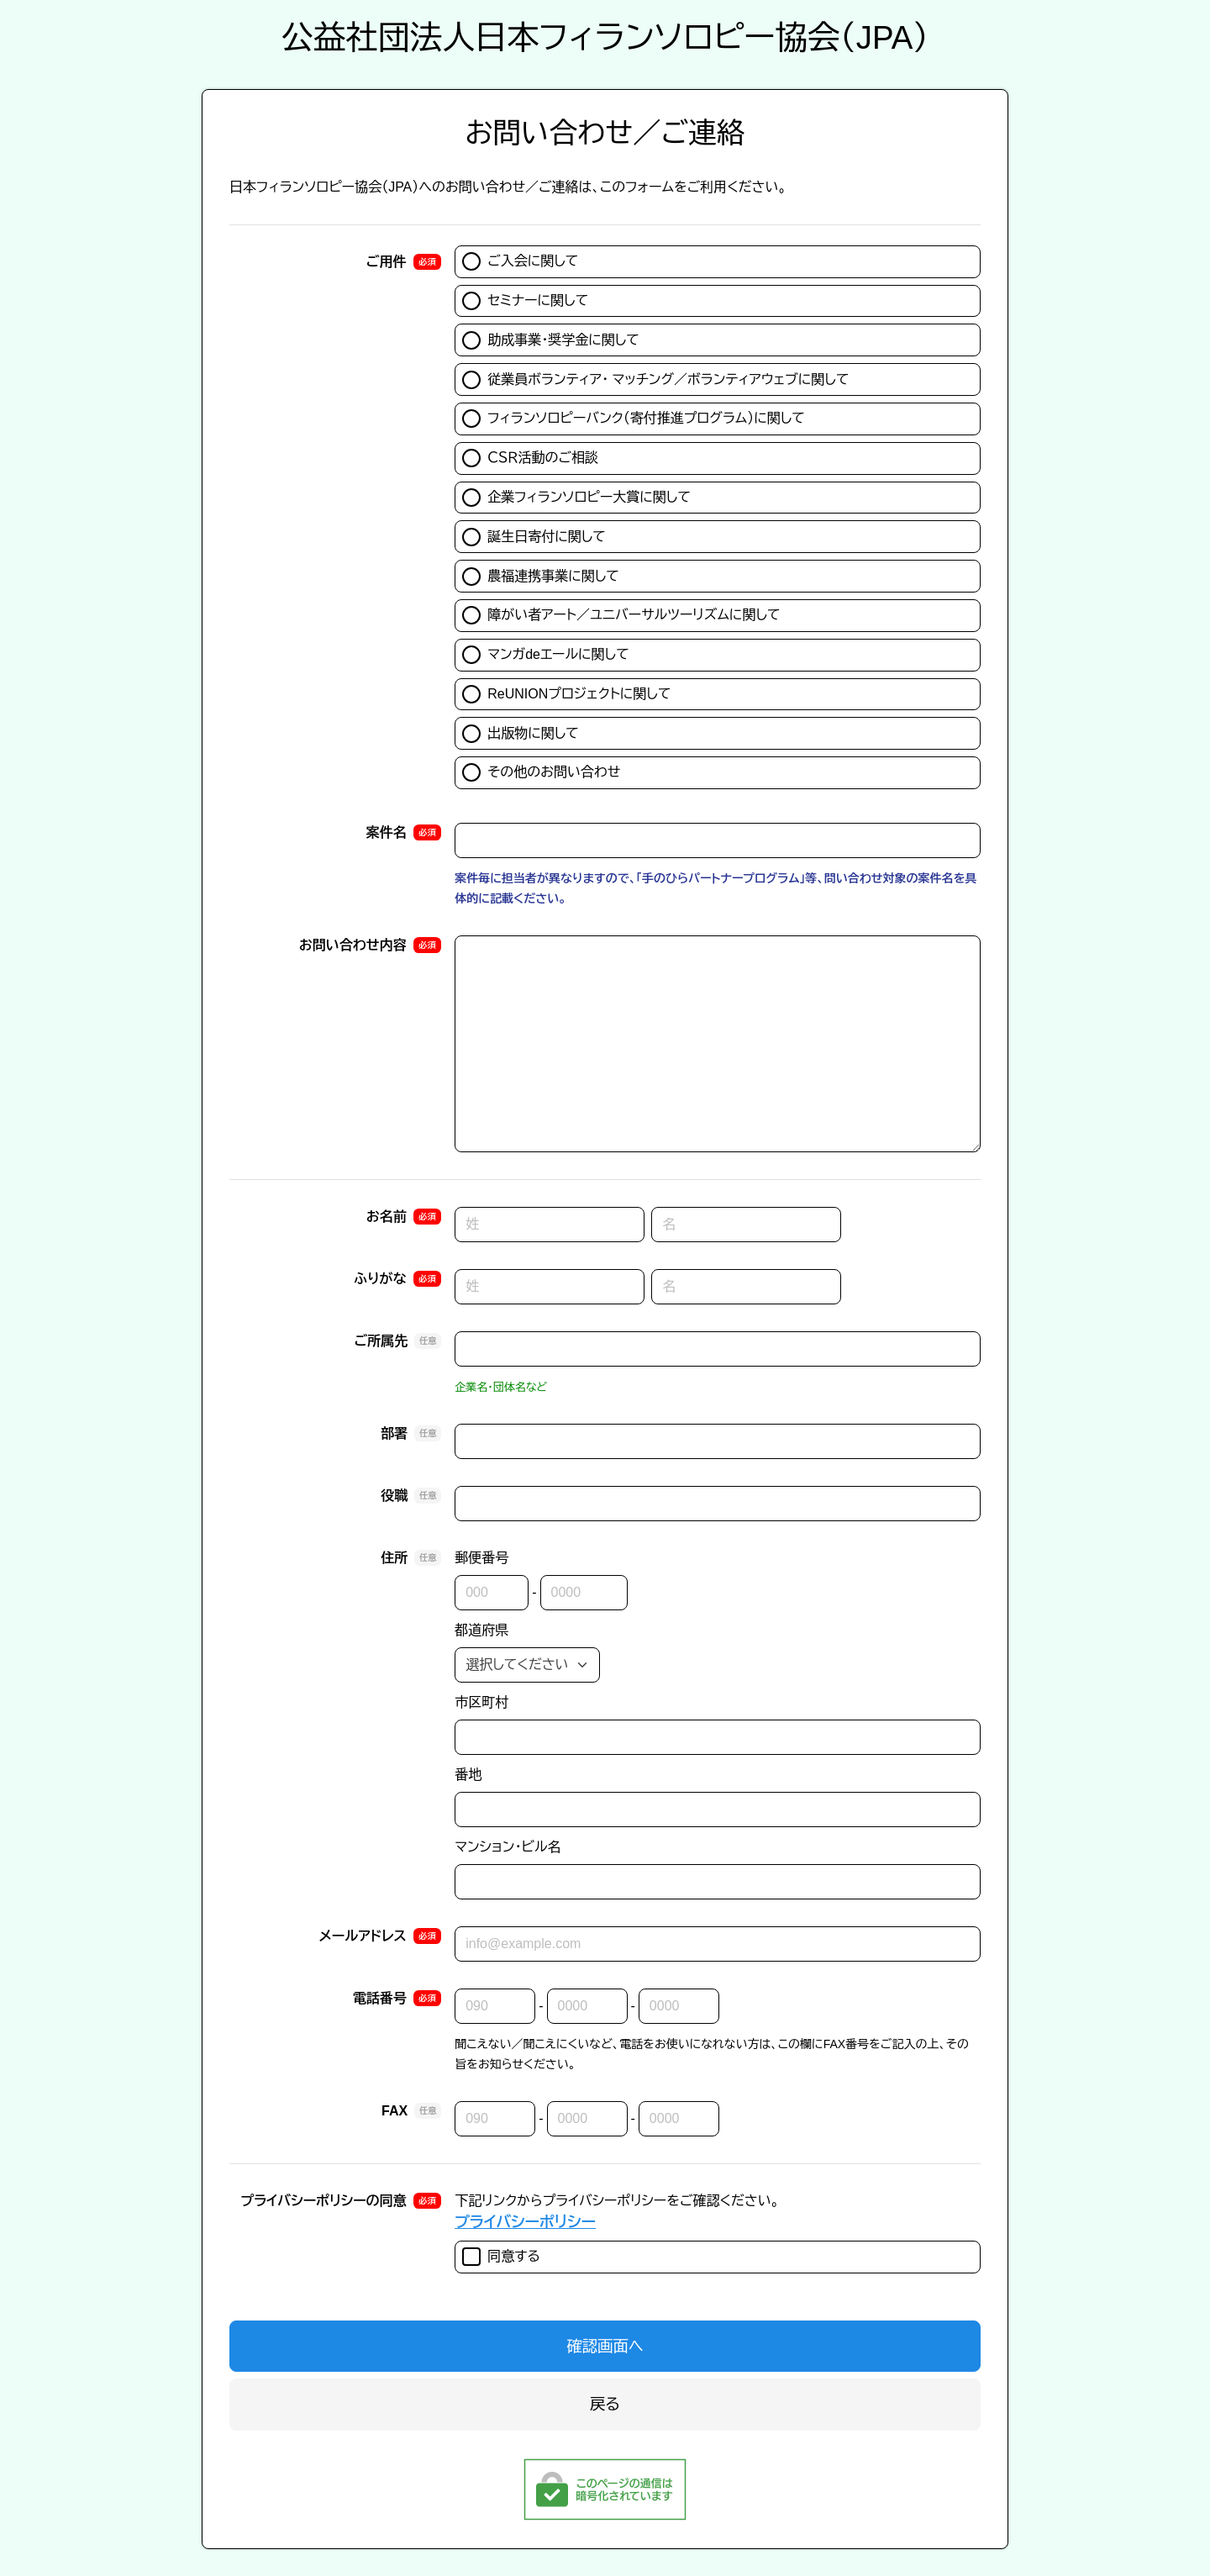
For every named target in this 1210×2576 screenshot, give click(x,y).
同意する (501, 2256)
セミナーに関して (525, 301)
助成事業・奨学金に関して (550, 340)
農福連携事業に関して (540, 576)
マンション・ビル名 (507, 1847)
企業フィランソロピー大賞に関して (576, 497)
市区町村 (481, 1702)
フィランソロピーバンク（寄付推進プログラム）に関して (633, 418)
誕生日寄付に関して (534, 537)
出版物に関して (520, 733)
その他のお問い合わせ (541, 772)
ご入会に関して (520, 261)
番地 (468, 1774)
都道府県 (481, 1630)
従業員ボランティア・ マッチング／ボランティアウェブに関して (655, 380)
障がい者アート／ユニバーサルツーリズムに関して (621, 615)
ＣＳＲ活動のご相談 (530, 458)
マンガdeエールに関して (545, 654)
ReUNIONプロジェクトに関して (566, 694)
